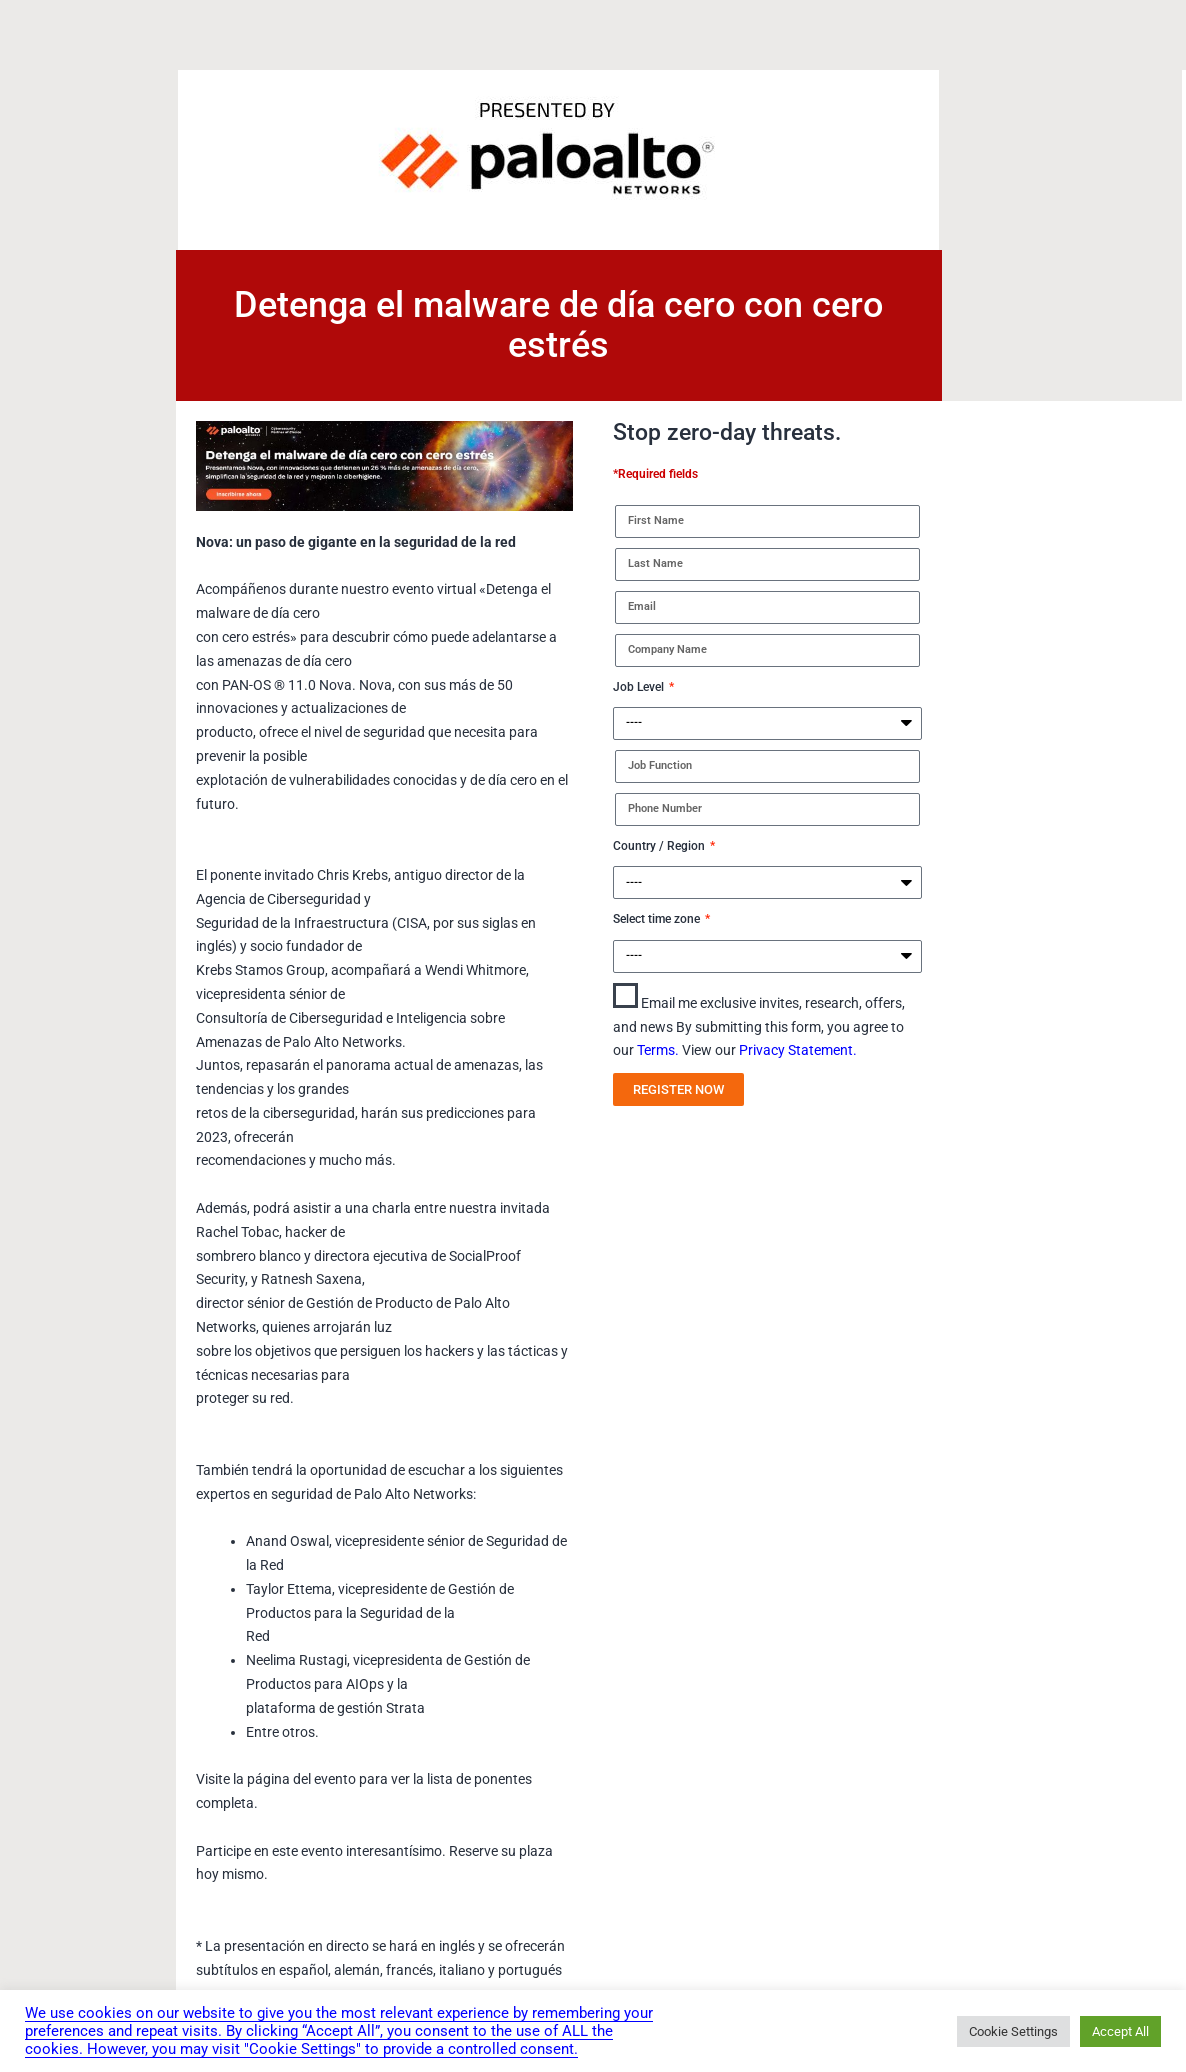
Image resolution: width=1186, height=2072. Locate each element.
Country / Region (660, 846)
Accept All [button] (1120, 2031)
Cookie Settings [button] (1013, 2031)
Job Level (640, 687)
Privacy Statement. (798, 1050)
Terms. (659, 1050)
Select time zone (658, 919)
